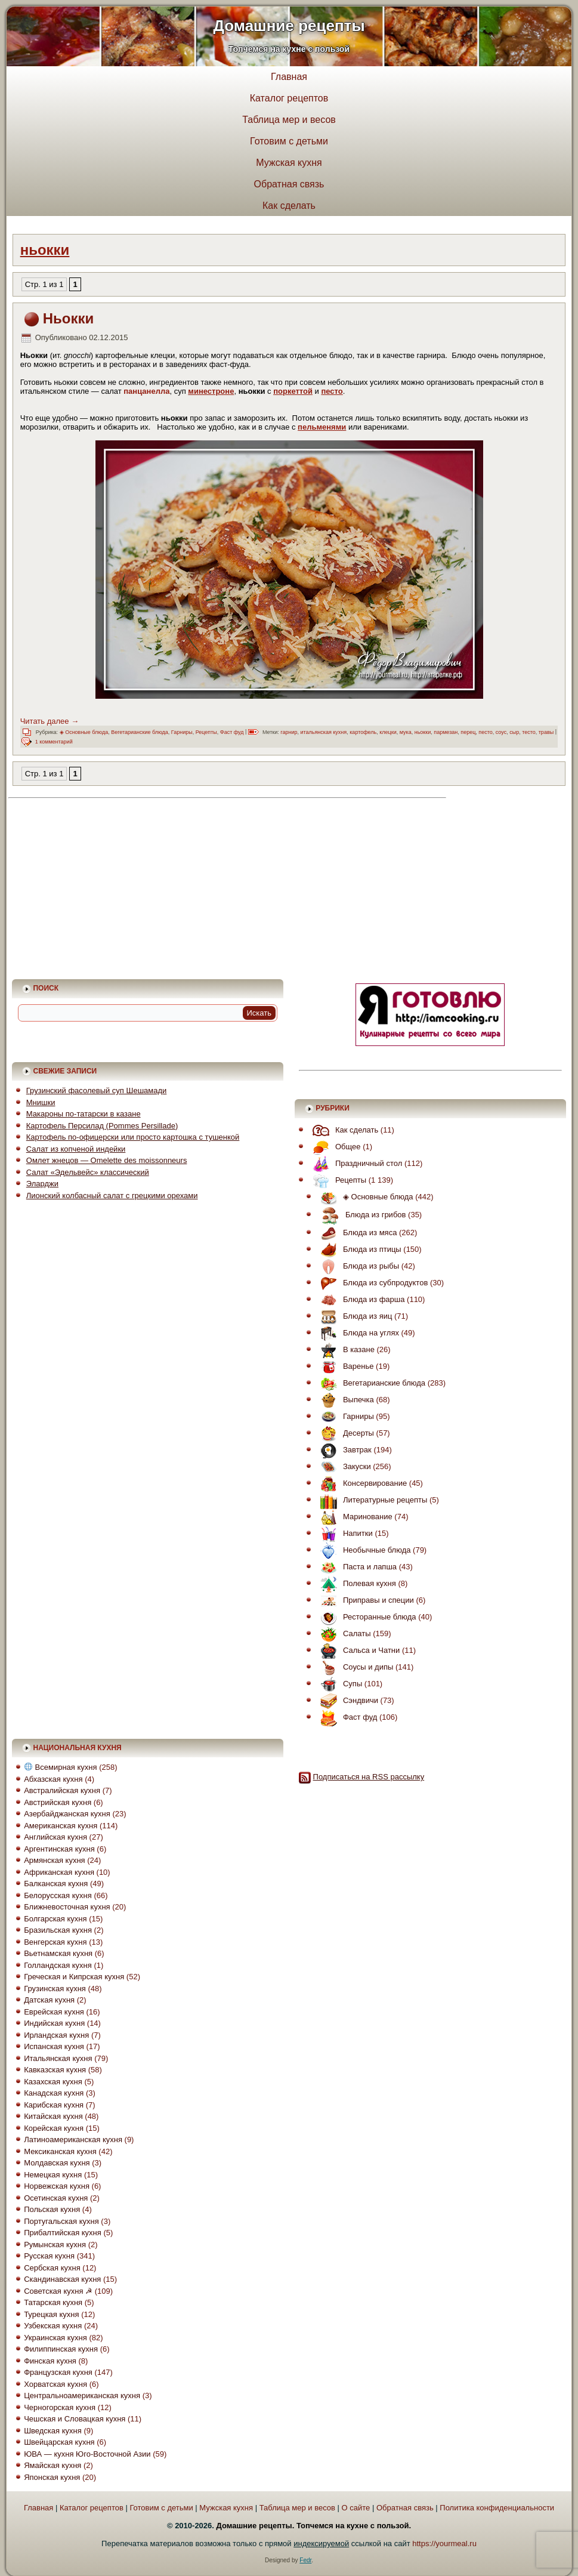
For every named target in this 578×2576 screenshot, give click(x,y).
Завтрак (343, 1449)
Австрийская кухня (57, 1802)
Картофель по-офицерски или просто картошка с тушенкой (133, 1137)
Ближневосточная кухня (67, 1906)
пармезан (446, 732)
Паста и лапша (355, 1566)
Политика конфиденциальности (497, 2507)
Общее (334, 1146)
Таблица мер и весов (289, 120)
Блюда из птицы (357, 1249)
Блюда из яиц (353, 1316)
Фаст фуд (232, 732)
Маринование (353, 1516)
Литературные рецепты (370, 1499)
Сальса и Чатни (357, 1650)
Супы (338, 1683)
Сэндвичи (346, 1700)
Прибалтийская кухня (62, 2232)
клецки (387, 732)
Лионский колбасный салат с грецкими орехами (112, 1195)
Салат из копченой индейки (76, 1148)
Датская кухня (49, 1999)
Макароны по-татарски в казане (83, 1113)
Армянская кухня (54, 1860)
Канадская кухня (54, 2092)
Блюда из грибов (360, 1214)
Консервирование (360, 1483)
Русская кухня (49, 2255)
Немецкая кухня (53, 2174)
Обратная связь (289, 184)
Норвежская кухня (56, 2186)
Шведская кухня (53, 2430)
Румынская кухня (55, 2244)
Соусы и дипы (353, 1666)
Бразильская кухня (58, 1930)
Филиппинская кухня (61, 2348)
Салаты (342, 1633)
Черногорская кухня (59, 2407)
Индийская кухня (54, 2023)
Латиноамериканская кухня (73, 2139)
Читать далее (49, 721)
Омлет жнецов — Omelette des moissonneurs (106, 1160)
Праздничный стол (354, 1163)
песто (485, 732)
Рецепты (206, 732)
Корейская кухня (54, 2128)
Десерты (344, 1433)
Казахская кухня (53, 2081)
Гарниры (182, 732)
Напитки (343, 1533)
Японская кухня (52, 2477)
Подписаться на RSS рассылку (369, 1776)
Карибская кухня (54, 2104)
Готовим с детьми (289, 141)
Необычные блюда (362, 1549)
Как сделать (289, 205)
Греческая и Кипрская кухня (74, 1976)
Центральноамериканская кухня (82, 2395)
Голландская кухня (58, 1965)
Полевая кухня (355, 1583)
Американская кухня (60, 1825)
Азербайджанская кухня (67, 1813)
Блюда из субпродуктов (371, 1282)
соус (501, 732)
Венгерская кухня (55, 1942)
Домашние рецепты (288, 26)
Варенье (344, 1366)
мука (406, 732)
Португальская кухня (61, 2221)
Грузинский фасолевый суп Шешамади (96, 1090)
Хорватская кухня (55, 2384)
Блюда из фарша (359, 1299)
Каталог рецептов (289, 98)
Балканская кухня (56, 1883)
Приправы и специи (364, 1600)
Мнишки (40, 1102)
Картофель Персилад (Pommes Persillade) (102, 1125)
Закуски (342, 1466)
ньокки (423, 732)
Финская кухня (50, 2360)
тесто (529, 732)
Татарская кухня (53, 2302)
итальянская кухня (323, 732)
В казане (344, 1349)
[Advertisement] (117, 887)
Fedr (305, 2560)
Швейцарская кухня (59, 2442)
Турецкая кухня (51, 2314)
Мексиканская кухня (60, 2151)
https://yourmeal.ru (444, 2543)
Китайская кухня (53, 2116)
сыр (514, 732)
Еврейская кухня (54, 2011)
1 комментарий (54, 742)
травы (546, 732)
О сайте (356, 2507)
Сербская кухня (52, 2267)
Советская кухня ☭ (58, 2291)
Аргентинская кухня (59, 1848)
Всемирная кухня (60, 1767)
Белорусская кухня (58, 1895)
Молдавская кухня (57, 2162)
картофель (363, 732)
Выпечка (344, 1399)
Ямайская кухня (52, 2465)
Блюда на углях (356, 1332)
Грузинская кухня (55, 1988)
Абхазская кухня (53, 1779)
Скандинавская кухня (62, 2279)
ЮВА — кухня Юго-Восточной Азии (87, 2453)
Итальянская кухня (58, 2058)
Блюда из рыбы (356, 1265)
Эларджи (42, 1183)
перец (467, 732)
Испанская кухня (54, 2046)
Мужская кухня (289, 163)
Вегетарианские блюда (139, 732)
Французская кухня (58, 2372)
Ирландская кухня (56, 2035)
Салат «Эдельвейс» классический (87, 1172)
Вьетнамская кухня (58, 1953)
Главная (289, 77)
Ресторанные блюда (365, 1616)
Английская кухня (55, 1836)
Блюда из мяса (355, 1232)
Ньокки (68, 318)
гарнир (288, 732)
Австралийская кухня (62, 1790)
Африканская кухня (59, 1872)
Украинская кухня (55, 2337)
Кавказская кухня (55, 2069)
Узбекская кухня (53, 2325)
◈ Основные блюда (84, 732)
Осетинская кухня (56, 2198)
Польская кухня (52, 2209)
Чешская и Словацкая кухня (74, 2418)
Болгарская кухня (55, 1918)
